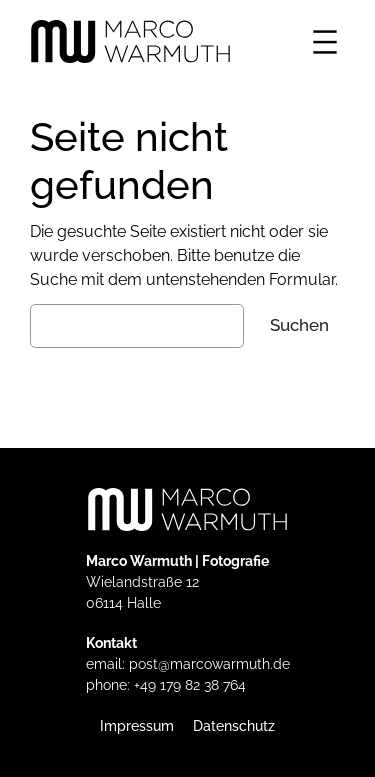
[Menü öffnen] (325, 42)
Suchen (299, 325)
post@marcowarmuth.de (209, 664)
